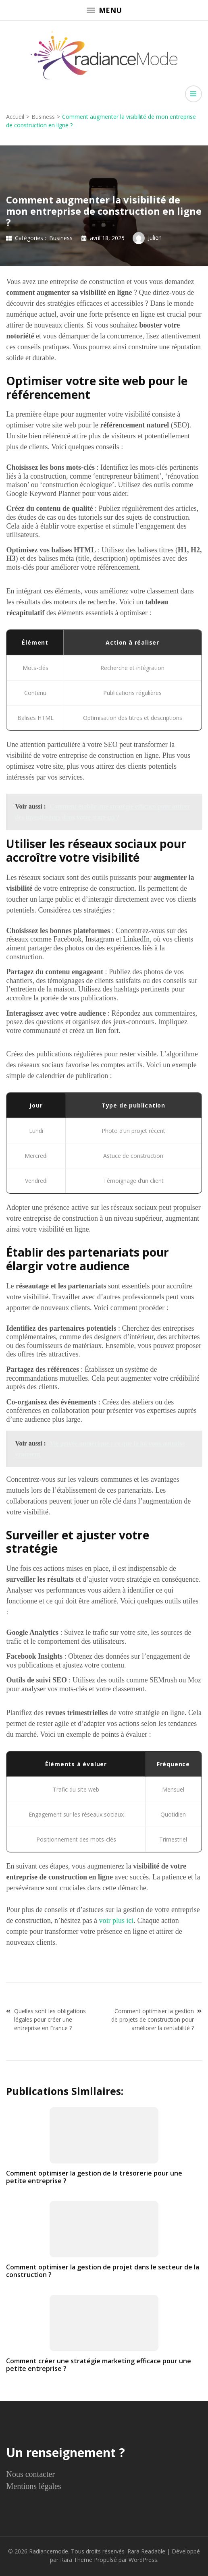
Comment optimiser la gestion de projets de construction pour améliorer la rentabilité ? (152, 2019)
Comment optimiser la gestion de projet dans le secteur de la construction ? (102, 2271)
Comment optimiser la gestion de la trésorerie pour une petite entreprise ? (94, 2177)
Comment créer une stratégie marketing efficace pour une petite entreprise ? (98, 2364)
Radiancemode (48, 2551)
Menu (104, 10)
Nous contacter (30, 2474)
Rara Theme (76, 2560)
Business (61, 238)
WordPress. (143, 2560)
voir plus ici (116, 1920)
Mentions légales (33, 2486)
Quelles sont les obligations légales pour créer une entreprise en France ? (50, 2019)
